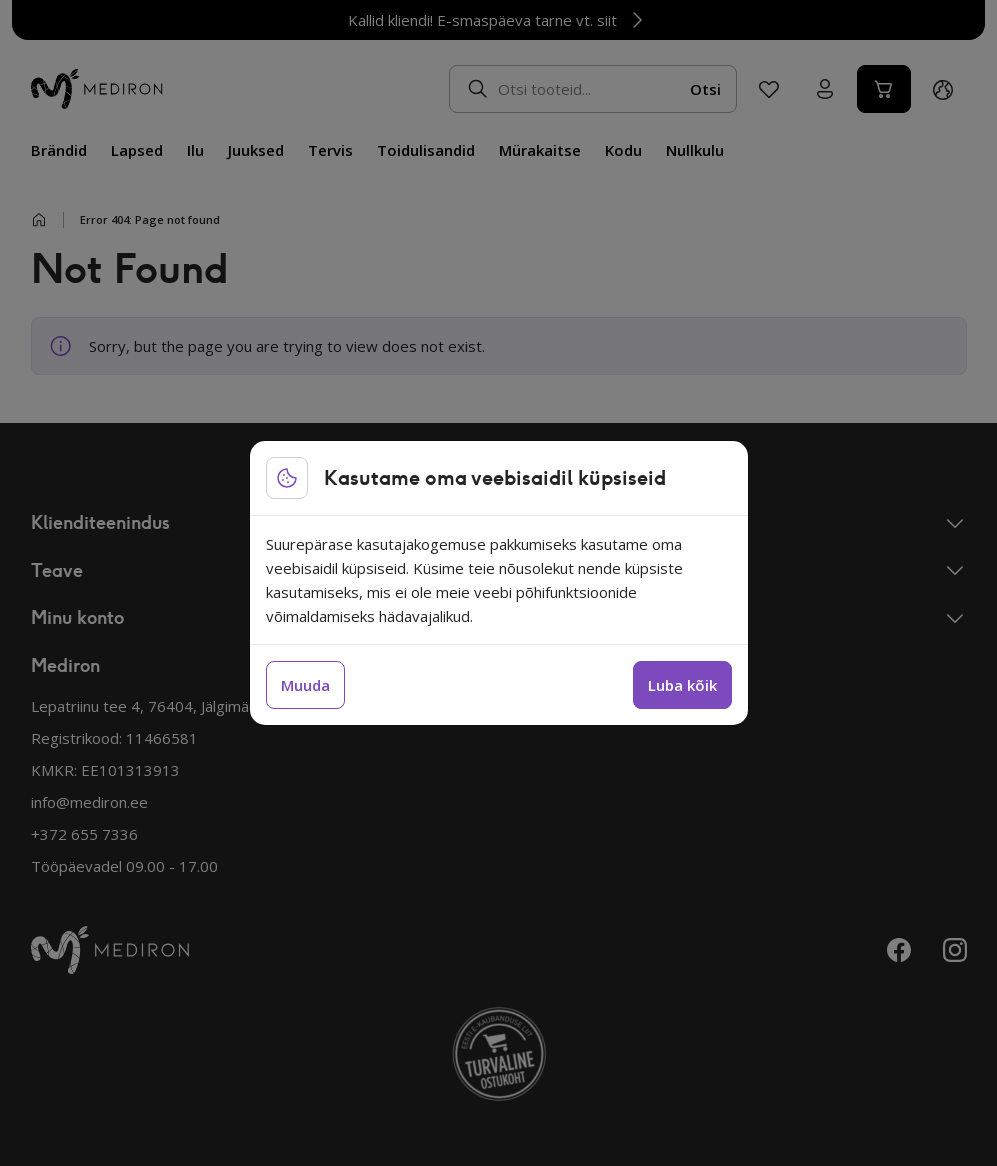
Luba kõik (682, 685)
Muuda (305, 685)
